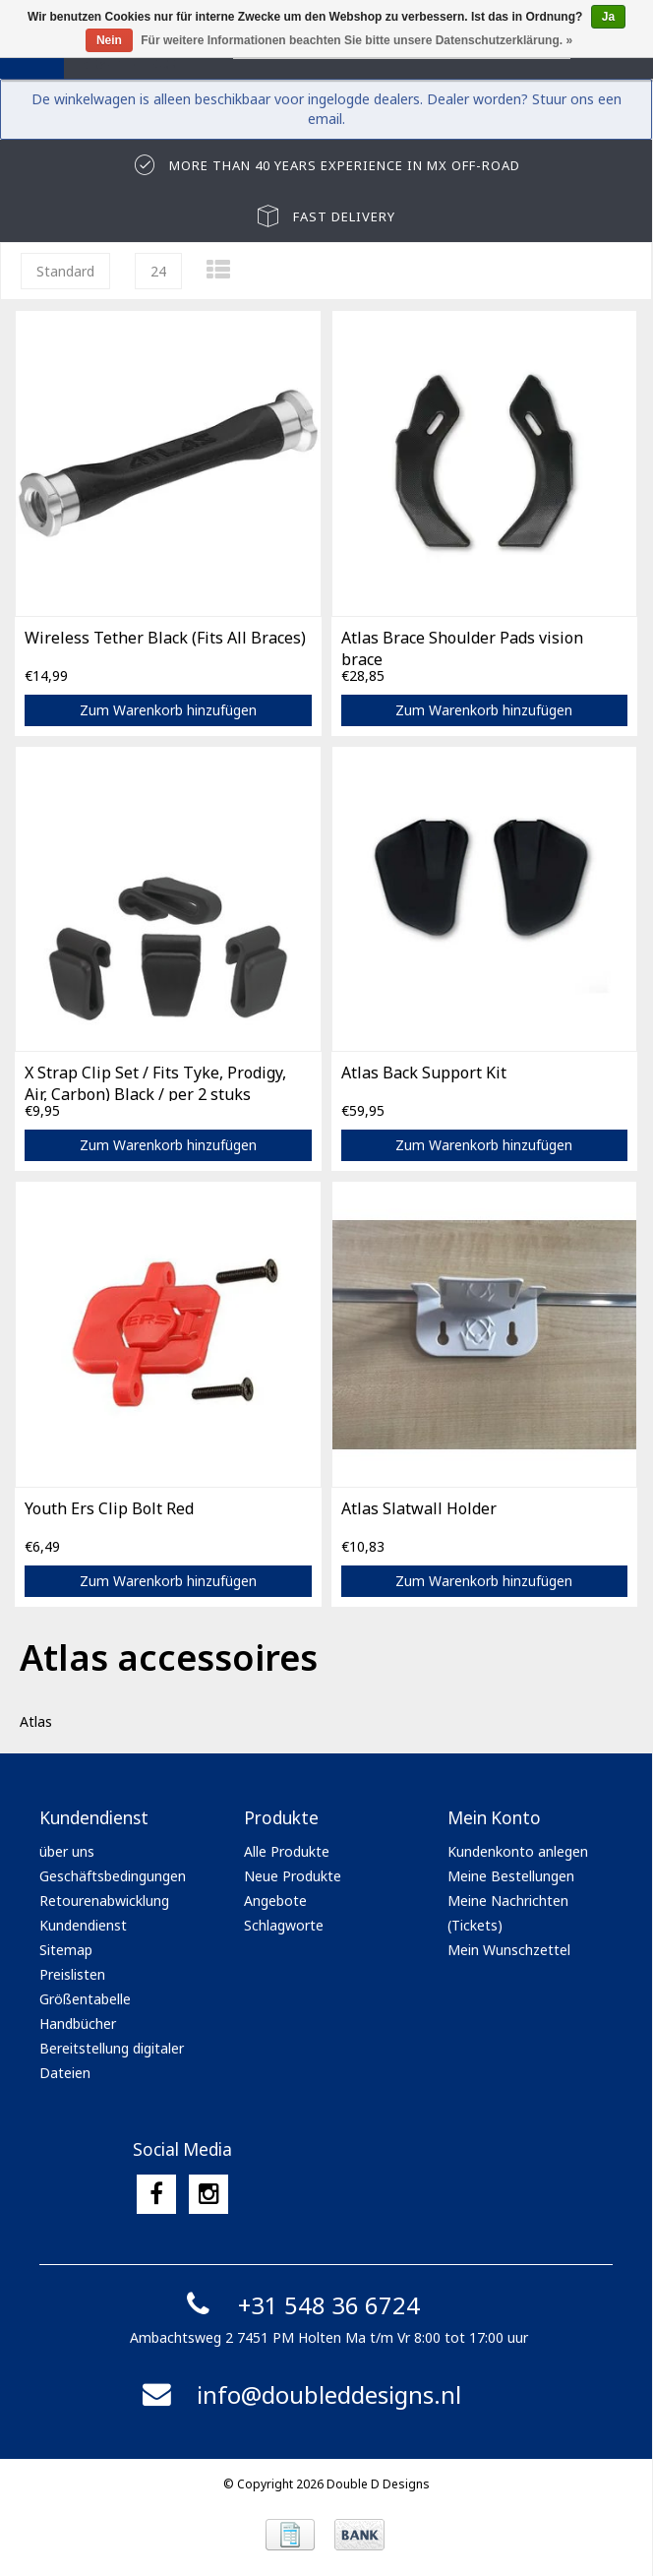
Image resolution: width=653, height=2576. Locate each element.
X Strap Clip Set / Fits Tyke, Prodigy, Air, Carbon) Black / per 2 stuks (155, 1081)
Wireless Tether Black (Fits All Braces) (165, 637)
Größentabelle (85, 1999)
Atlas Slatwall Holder (419, 1508)
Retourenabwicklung (104, 1900)
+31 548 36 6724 (299, 2305)
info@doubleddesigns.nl (299, 2394)
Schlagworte (284, 1925)
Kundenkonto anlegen (517, 1851)
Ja (608, 17)
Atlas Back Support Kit (423, 1072)
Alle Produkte (286, 1851)
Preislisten (72, 1974)
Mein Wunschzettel (508, 1949)
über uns (66, 1851)
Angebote (275, 1900)
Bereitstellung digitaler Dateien (111, 2060)
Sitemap (65, 1949)
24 (158, 271)
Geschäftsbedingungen (112, 1876)
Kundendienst (83, 1925)
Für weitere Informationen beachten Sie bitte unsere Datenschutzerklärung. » (356, 40)
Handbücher (77, 2023)
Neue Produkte (292, 1876)
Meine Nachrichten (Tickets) (507, 1912)
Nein (109, 40)
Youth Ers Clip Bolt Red (109, 1508)
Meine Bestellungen (510, 1876)
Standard (65, 271)
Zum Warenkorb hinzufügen (168, 710)
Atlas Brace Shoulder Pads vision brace (462, 646)
